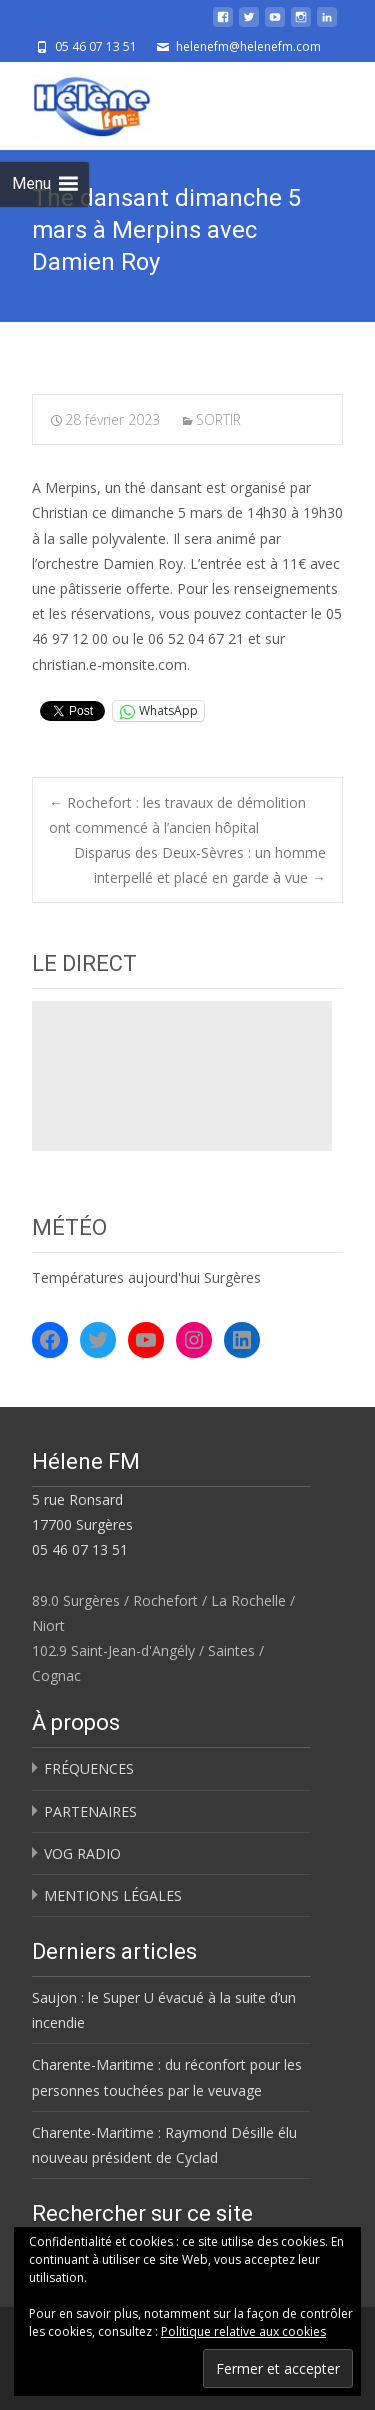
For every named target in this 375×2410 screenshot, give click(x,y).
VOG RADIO (82, 1853)
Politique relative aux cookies (243, 2331)
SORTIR (218, 419)
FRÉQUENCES (89, 1768)
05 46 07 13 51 (80, 1549)
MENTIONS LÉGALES (113, 1895)
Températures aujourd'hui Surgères (146, 1277)
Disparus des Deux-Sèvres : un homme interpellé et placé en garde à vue (200, 865)
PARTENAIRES (90, 1811)
